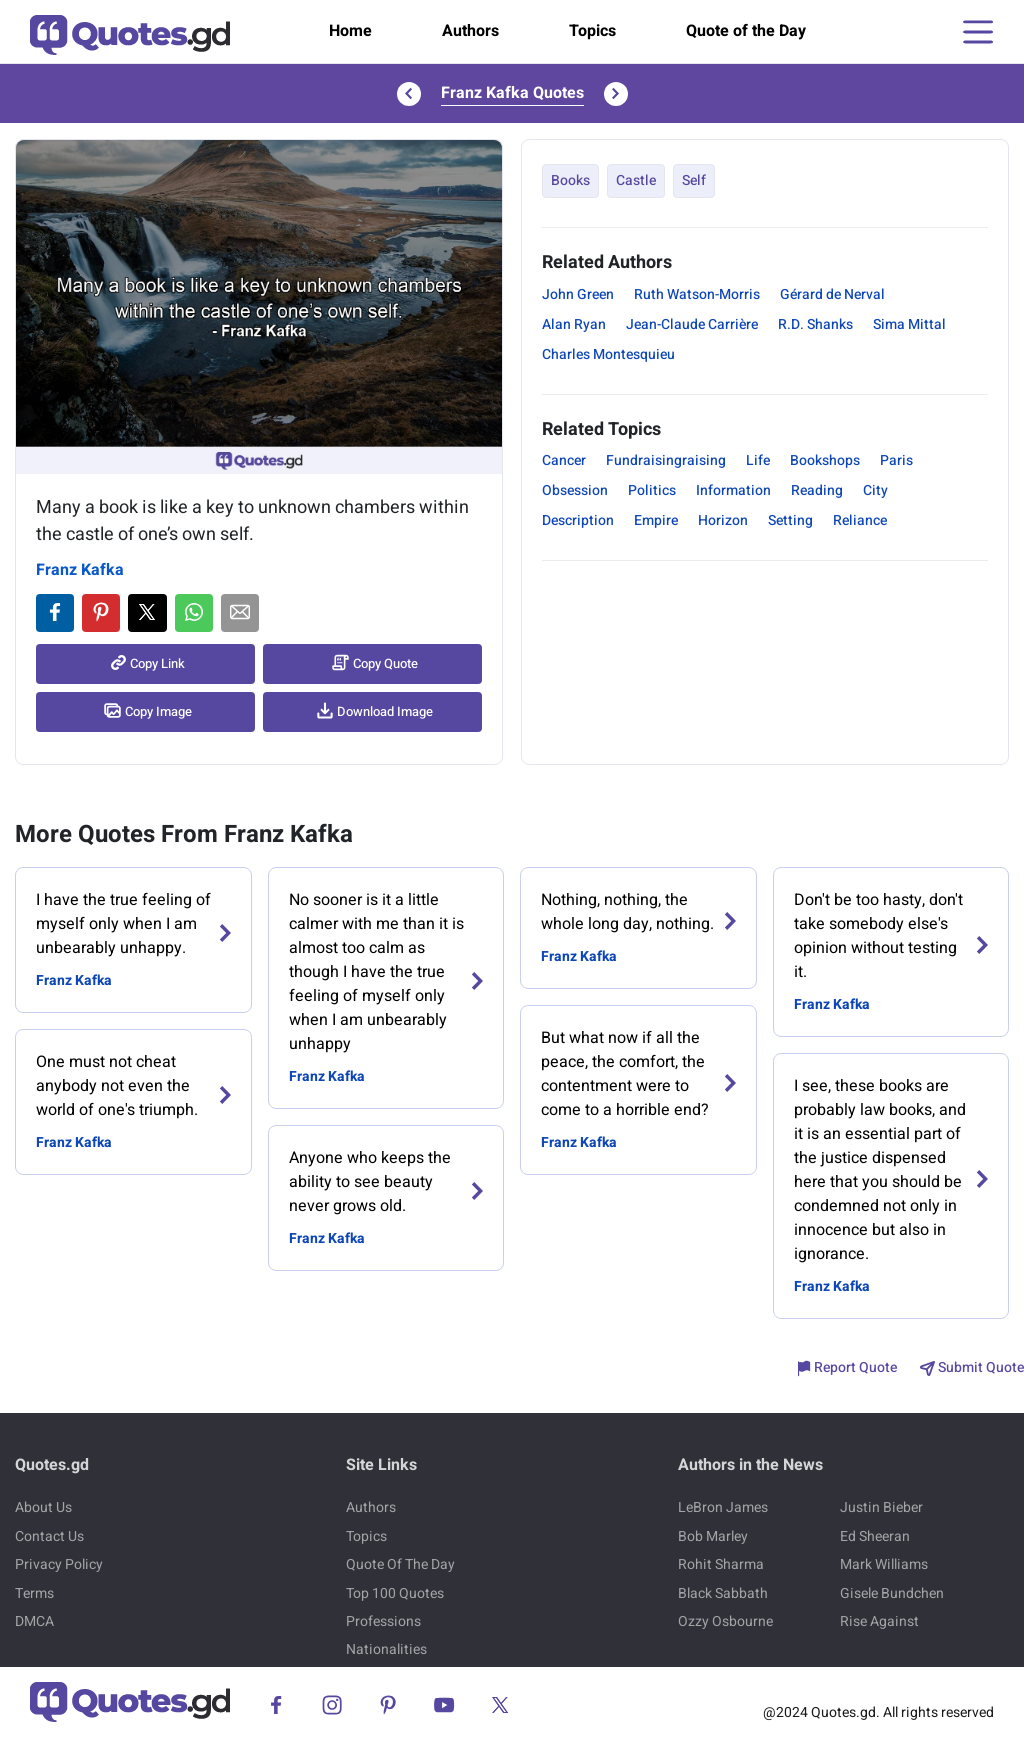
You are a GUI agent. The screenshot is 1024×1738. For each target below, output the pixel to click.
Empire (656, 520)
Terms (34, 1593)
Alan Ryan (574, 324)
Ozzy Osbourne (725, 1621)
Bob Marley (713, 1536)
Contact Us (49, 1536)
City (875, 490)
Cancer (564, 460)
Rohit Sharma (721, 1564)
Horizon (723, 520)
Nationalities (386, 1649)
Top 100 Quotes (395, 1593)
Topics (592, 31)
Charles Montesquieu (608, 354)
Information (733, 490)
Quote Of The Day (400, 1564)
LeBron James (723, 1507)
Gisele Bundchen (892, 1593)
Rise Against (879, 1621)
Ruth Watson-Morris (697, 294)
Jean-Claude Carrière (692, 324)
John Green (578, 294)
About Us (43, 1507)
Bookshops (825, 460)
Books (570, 180)
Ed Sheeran (875, 1536)
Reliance (860, 520)
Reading (817, 490)
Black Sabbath (723, 1593)
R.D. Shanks (815, 324)
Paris (896, 460)
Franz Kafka (80, 570)
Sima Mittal (909, 324)
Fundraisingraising (666, 460)
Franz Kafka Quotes (512, 93)
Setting (790, 520)
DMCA (34, 1621)
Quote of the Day (746, 31)
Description (578, 520)
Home (350, 31)
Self (694, 180)
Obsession (575, 490)
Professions (383, 1621)
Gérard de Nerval (832, 294)
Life (758, 460)
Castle (636, 180)
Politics (652, 490)
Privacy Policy (59, 1564)
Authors (470, 31)
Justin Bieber (881, 1507)
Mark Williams (884, 1564)
